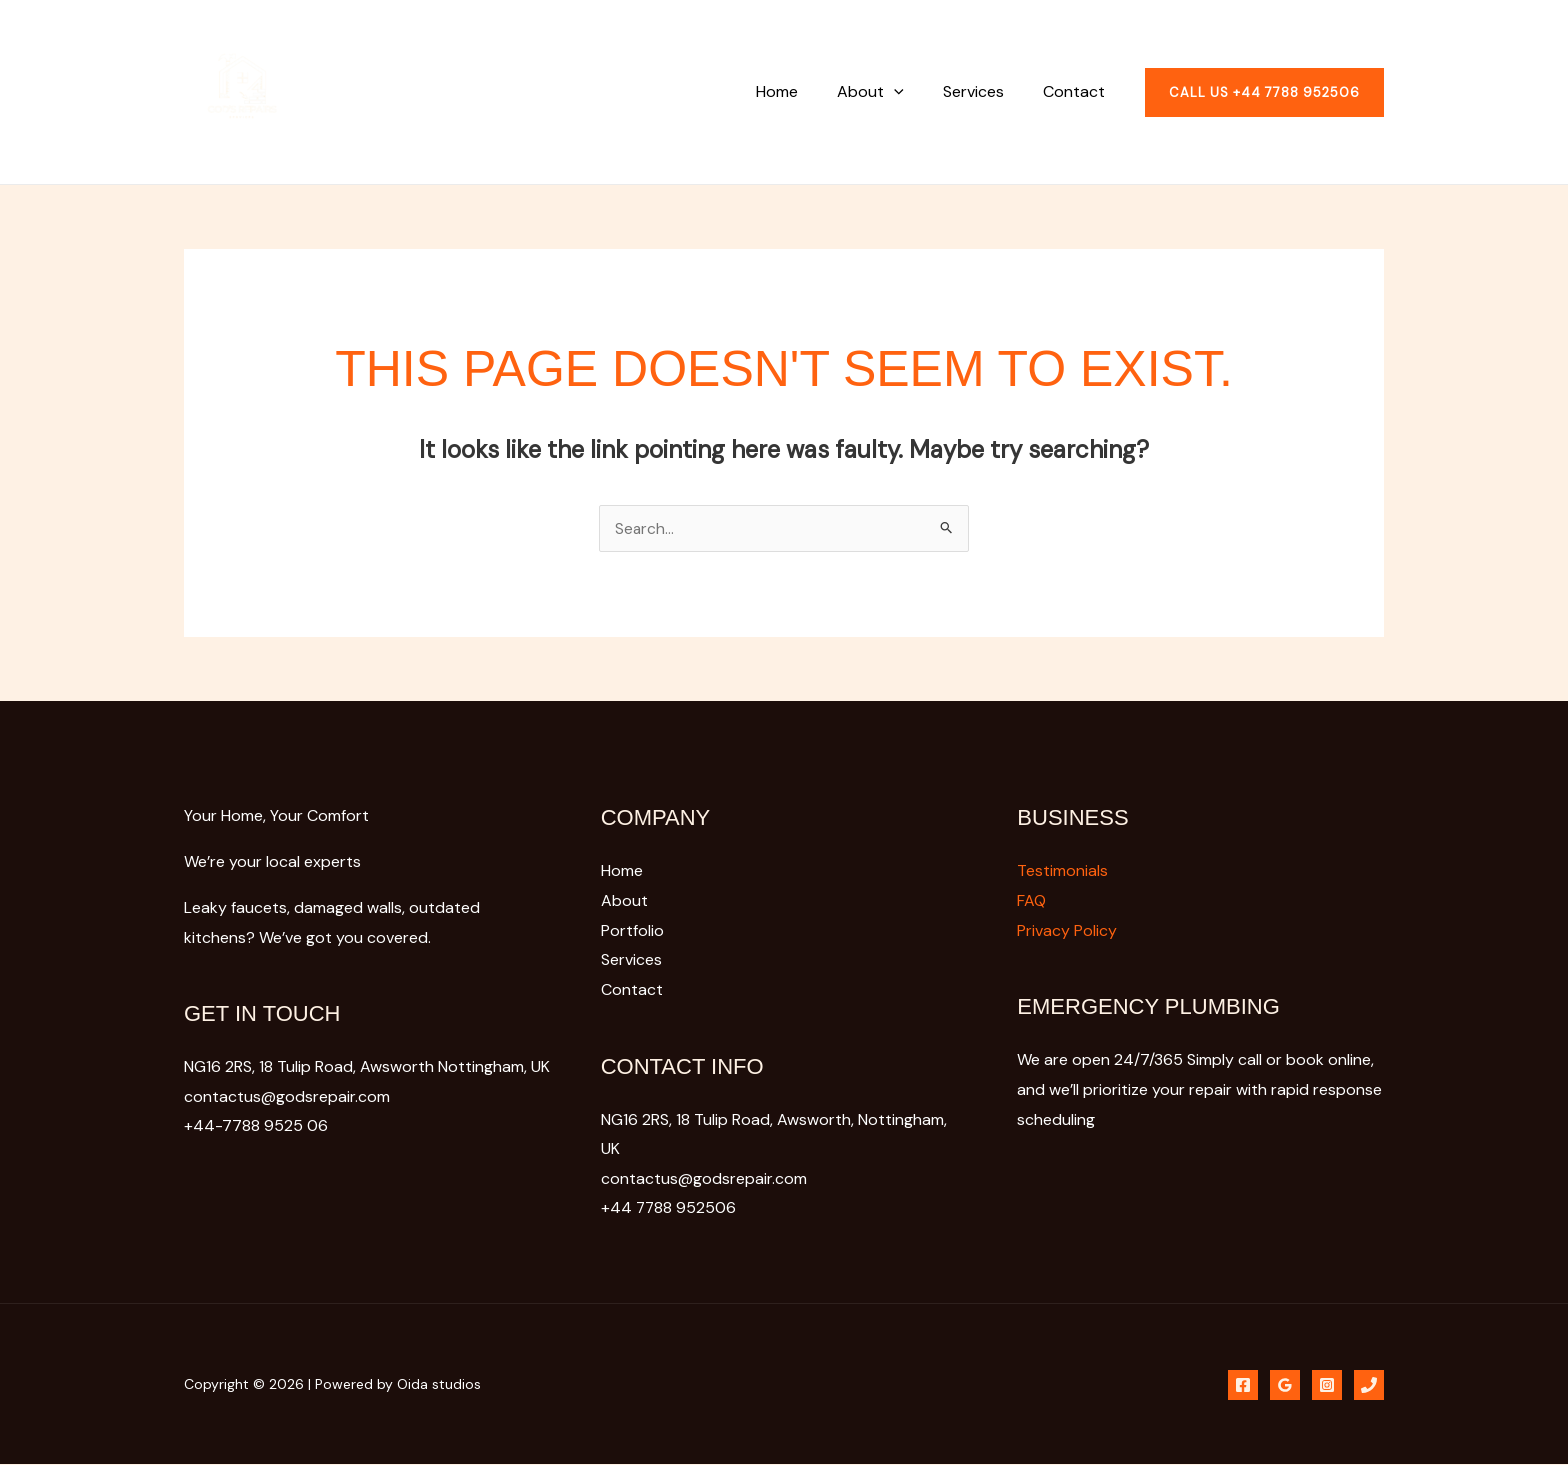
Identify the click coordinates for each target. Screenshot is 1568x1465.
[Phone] (1243, 1385)
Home (802, 91)
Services (984, 91)
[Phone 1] (1369, 1385)
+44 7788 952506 (669, 1208)
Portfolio (632, 930)
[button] (912, 91)
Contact (1078, 91)
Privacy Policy (1067, 930)
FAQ (1031, 900)
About (888, 91)
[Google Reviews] (1285, 1385)
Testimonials (1062, 870)
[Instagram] (1327, 1385)
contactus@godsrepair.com (704, 1178)
